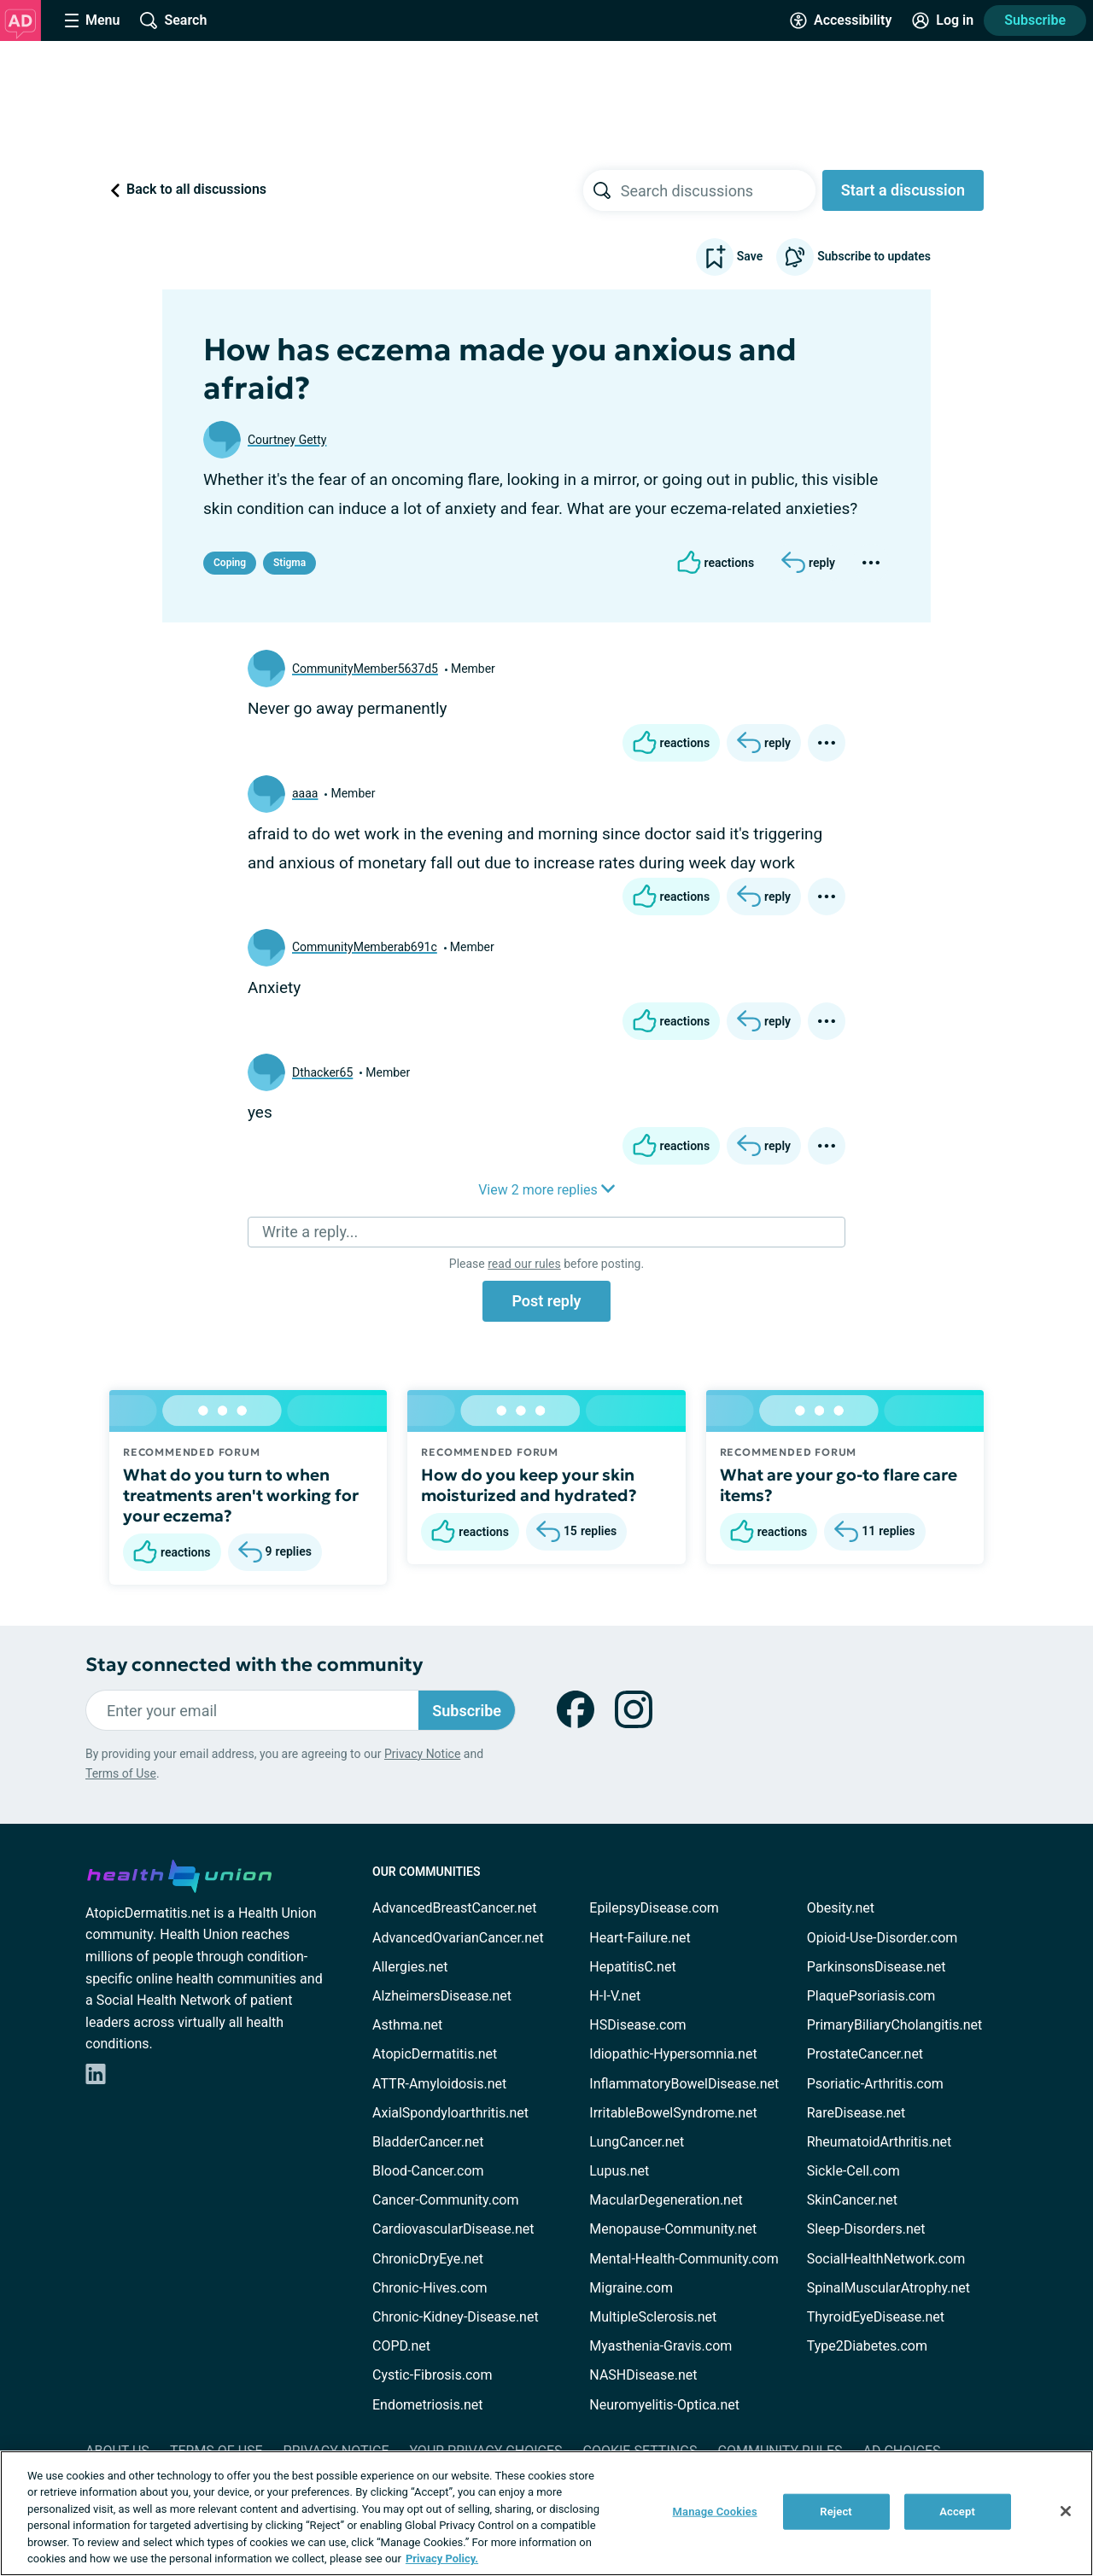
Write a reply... (310, 1232)
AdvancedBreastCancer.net (454, 1908)
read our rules (524, 1263)
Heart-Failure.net (639, 1938)
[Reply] (808, 562)
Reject (836, 2511)
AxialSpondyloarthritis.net (450, 2113)
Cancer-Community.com (445, 2200)
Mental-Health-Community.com (683, 2259)
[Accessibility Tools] (840, 20)
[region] (546, 2513)
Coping (229, 563)
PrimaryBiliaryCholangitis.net (895, 2025)
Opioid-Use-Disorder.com (882, 1938)
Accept (957, 2511)
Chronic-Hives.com (430, 2288)
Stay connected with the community (254, 1664)
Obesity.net (840, 1908)
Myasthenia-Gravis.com (660, 2346)
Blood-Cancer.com (428, 2171)
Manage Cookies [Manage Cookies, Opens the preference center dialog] (715, 2511)
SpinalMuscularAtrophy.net (888, 2288)
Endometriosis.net (427, 2405)
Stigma (289, 563)
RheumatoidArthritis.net (879, 2142)
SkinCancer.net (852, 2200)
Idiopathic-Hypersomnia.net (673, 2054)
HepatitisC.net (632, 1967)
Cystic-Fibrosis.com (432, 2375)
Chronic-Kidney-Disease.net (455, 2317)
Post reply (546, 1301)
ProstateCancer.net (865, 2054)
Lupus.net (619, 2171)
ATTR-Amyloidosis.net (439, 2084)
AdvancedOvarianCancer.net (458, 1938)
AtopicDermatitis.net (434, 2054)
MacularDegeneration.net (665, 2200)
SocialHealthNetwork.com (886, 2259)
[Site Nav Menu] (92, 20)
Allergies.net (409, 1967)
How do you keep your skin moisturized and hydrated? (529, 1484)
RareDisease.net (856, 2113)
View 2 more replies (546, 1190)
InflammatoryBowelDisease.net (684, 2084)
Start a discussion (903, 190)
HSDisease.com (637, 2025)
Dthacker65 (322, 1072)
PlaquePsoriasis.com (871, 1996)
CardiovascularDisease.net (453, 2229)
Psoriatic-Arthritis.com (875, 2084)
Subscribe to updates (853, 257)
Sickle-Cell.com (853, 2171)
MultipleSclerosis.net (652, 2317)
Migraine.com (631, 2288)
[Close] (1065, 2511)
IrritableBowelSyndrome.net (673, 2113)
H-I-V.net (614, 1996)
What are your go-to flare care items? (838, 1484)
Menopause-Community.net (673, 2229)
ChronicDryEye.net (427, 2259)
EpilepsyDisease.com (653, 1908)
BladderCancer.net (428, 2142)
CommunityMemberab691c (364, 947)
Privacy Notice (422, 1754)
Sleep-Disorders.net (866, 2229)
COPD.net (401, 2346)
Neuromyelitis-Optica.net (664, 2405)
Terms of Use (120, 1773)
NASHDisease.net (643, 2375)
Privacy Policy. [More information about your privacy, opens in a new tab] (442, 2558)
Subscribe (1035, 20)
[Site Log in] (943, 20)
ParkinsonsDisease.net (876, 1967)
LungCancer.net (636, 2142)
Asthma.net (407, 2025)
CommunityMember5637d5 (365, 668)
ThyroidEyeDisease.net (875, 2317)
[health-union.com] (179, 1873)
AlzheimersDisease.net (441, 1996)
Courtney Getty (287, 440)
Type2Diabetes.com (867, 2346)
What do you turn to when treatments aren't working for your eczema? (241, 1495)
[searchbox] (718, 190)
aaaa (305, 793)
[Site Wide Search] (173, 20)
